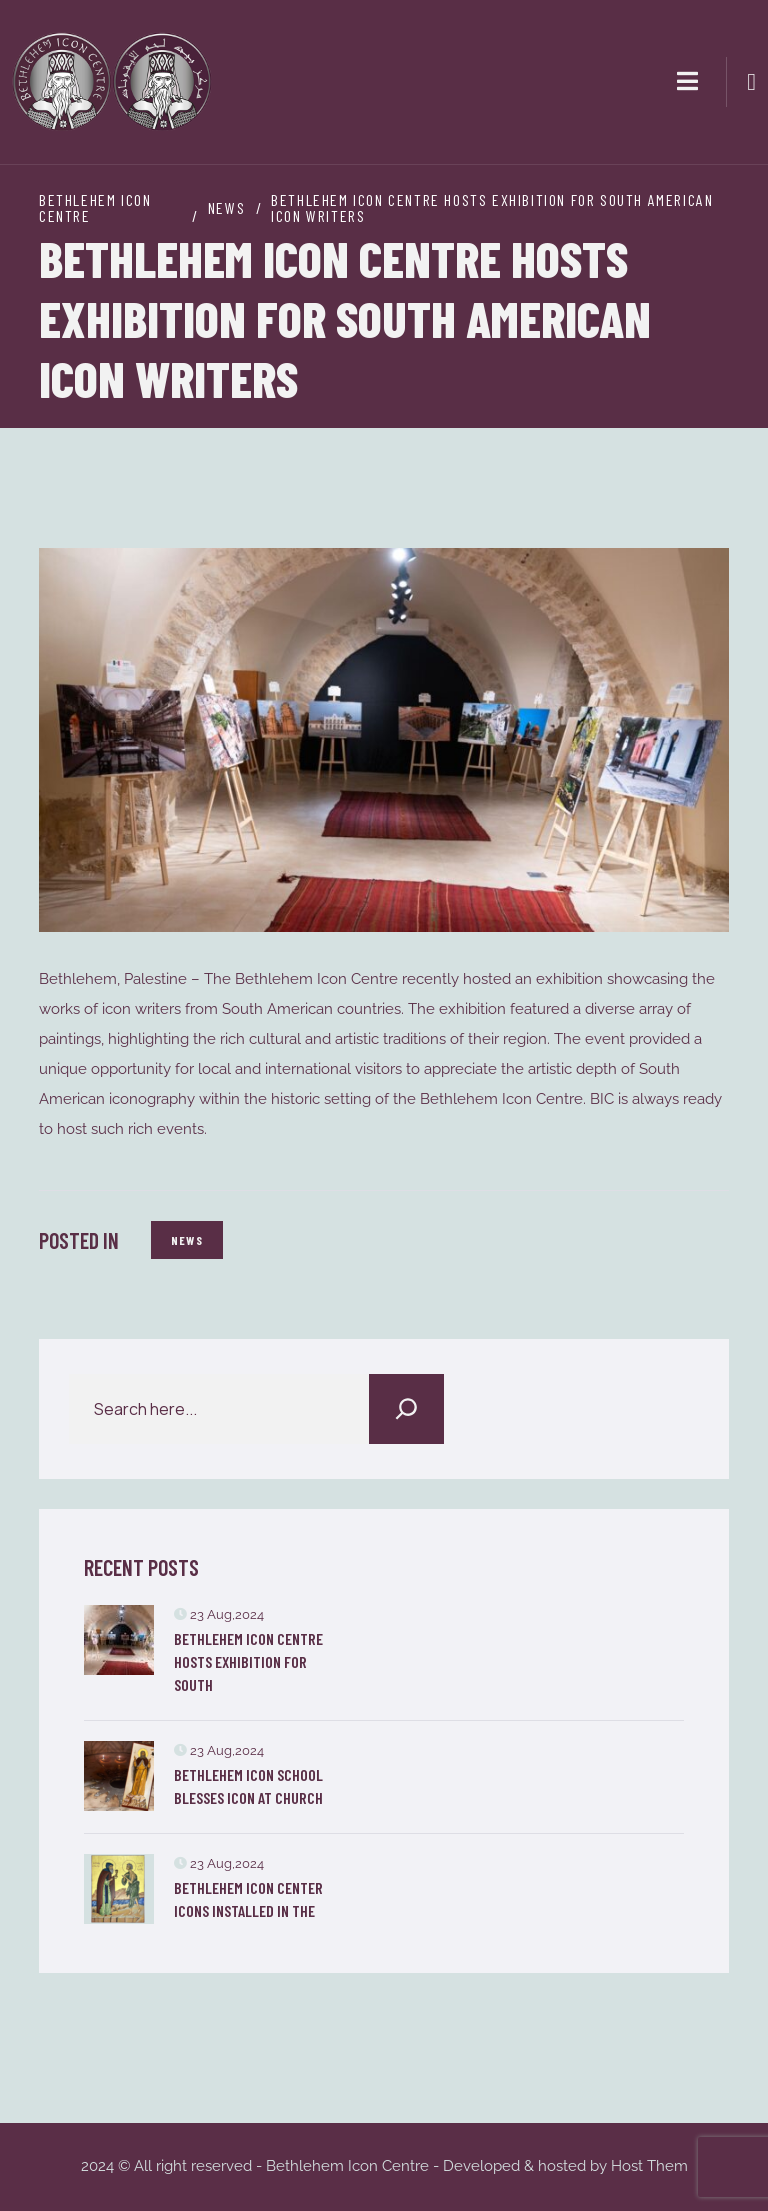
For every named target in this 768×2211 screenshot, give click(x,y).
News (187, 1240)
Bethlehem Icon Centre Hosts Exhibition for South (248, 1661)
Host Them (649, 2166)
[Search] (406, 1409)
